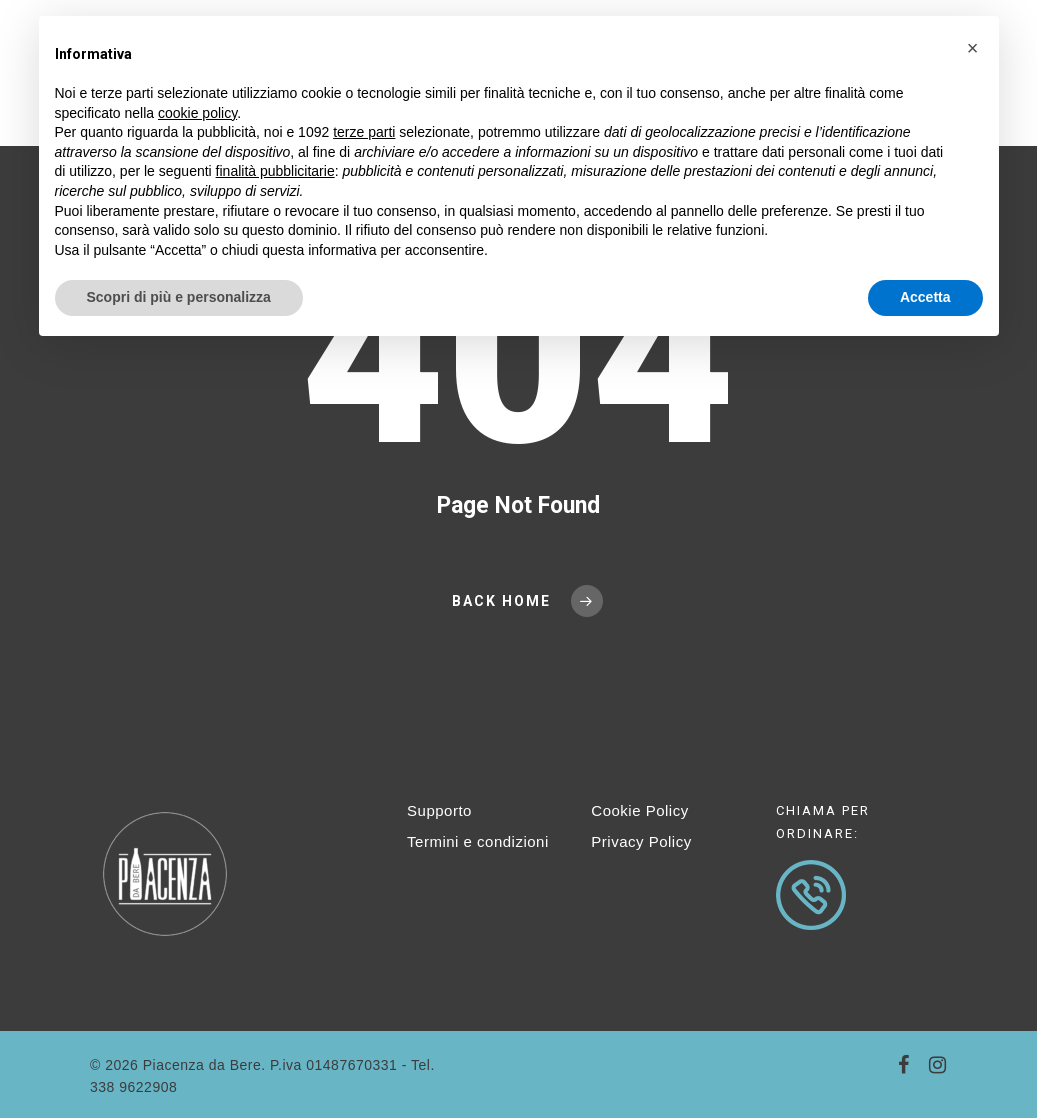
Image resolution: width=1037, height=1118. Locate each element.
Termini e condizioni (478, 841)
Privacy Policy (641, 841)
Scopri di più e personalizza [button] (179, 297)
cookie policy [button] (197, 113)
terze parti (364, 132)
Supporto (439, 810)
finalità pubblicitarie (275, 171)
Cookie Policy (639, 810)
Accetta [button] (925, 297)
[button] (973, 48)
